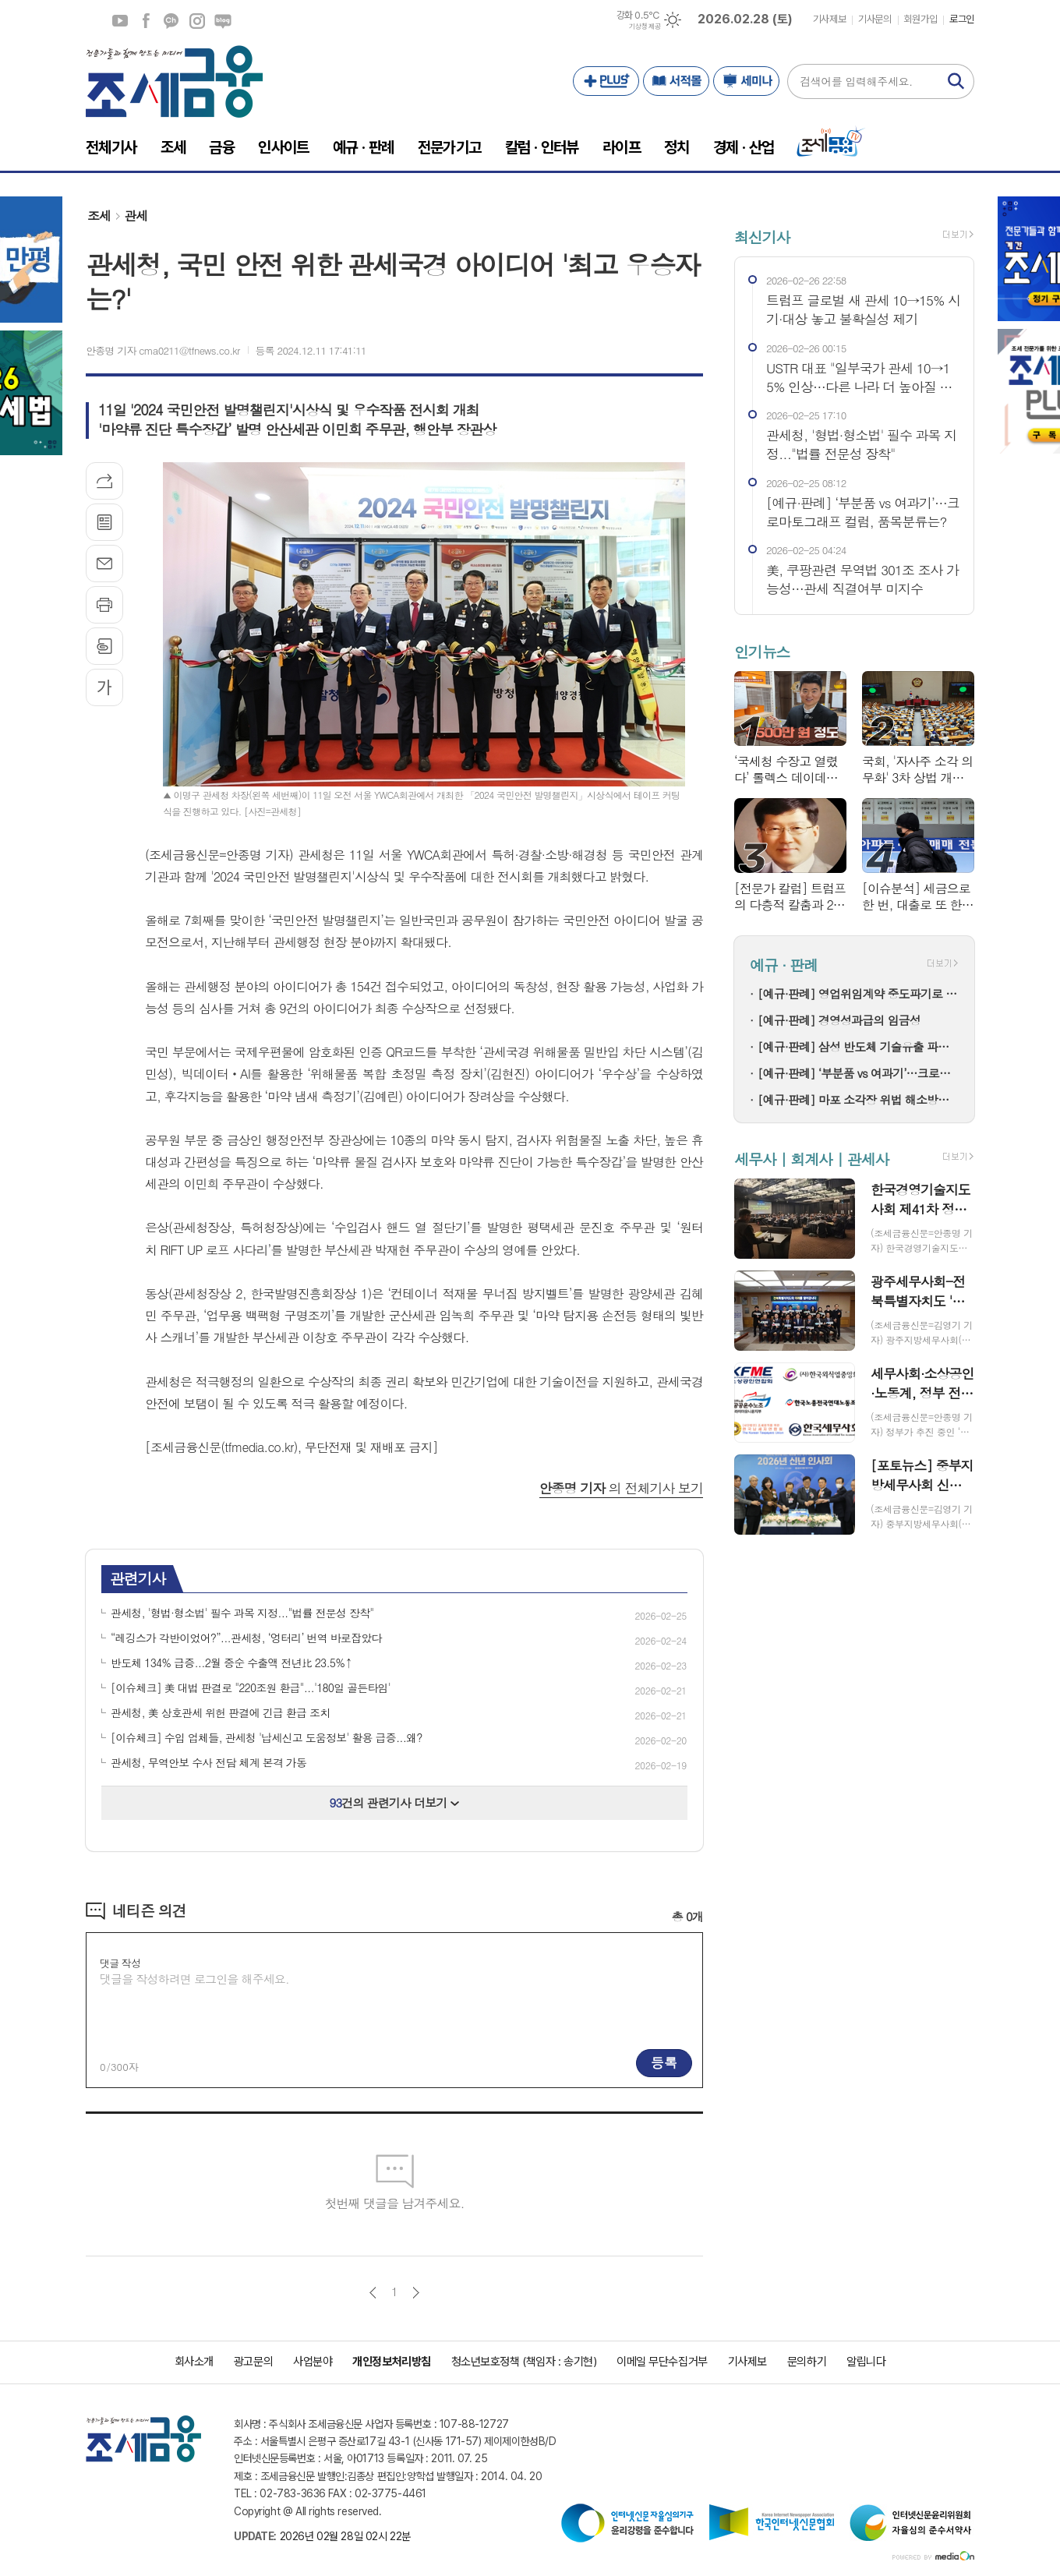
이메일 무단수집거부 (662, 2362)
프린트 (104, 605)
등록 (664, 2062)
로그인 (961, 19)
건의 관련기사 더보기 (395, 1802)
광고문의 (253, 2362)
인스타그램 (197, 21)
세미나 (746, 81)
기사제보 (829, 19)
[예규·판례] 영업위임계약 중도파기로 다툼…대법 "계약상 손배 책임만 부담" (858, 993)
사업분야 (312, 2362)
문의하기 (806, 2362)
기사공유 (104, 481)
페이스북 (145, 21)
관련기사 (137, 1577)
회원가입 (920, 19)
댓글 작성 (120, 1963)
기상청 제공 (644, 26)
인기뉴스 (762, 651)
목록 (104, 522)
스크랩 (104, 646)
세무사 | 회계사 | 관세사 (811, 1158)
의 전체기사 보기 (621, 1488)
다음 (416, 2293)
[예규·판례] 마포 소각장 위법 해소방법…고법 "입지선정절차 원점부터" (858, 1099)
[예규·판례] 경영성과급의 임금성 (839, 1020)
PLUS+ (606, 81)
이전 (373, 2293)
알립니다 (865, 2362)
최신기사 (762, 236)
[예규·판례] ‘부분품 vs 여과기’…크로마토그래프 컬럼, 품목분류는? (858, 1073)
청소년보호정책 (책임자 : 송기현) (523, 2362)
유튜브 (120, 21)
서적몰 (676, 81)
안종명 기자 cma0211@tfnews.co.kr (163, 350)
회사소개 (194, 2362)
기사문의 (874, 19)
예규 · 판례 (784, 965)
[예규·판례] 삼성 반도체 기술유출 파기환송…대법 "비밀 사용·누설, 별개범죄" (858, 1046)
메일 (104, 563)
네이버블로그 (223, 21)
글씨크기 (104, 687)
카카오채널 (171, 21)
